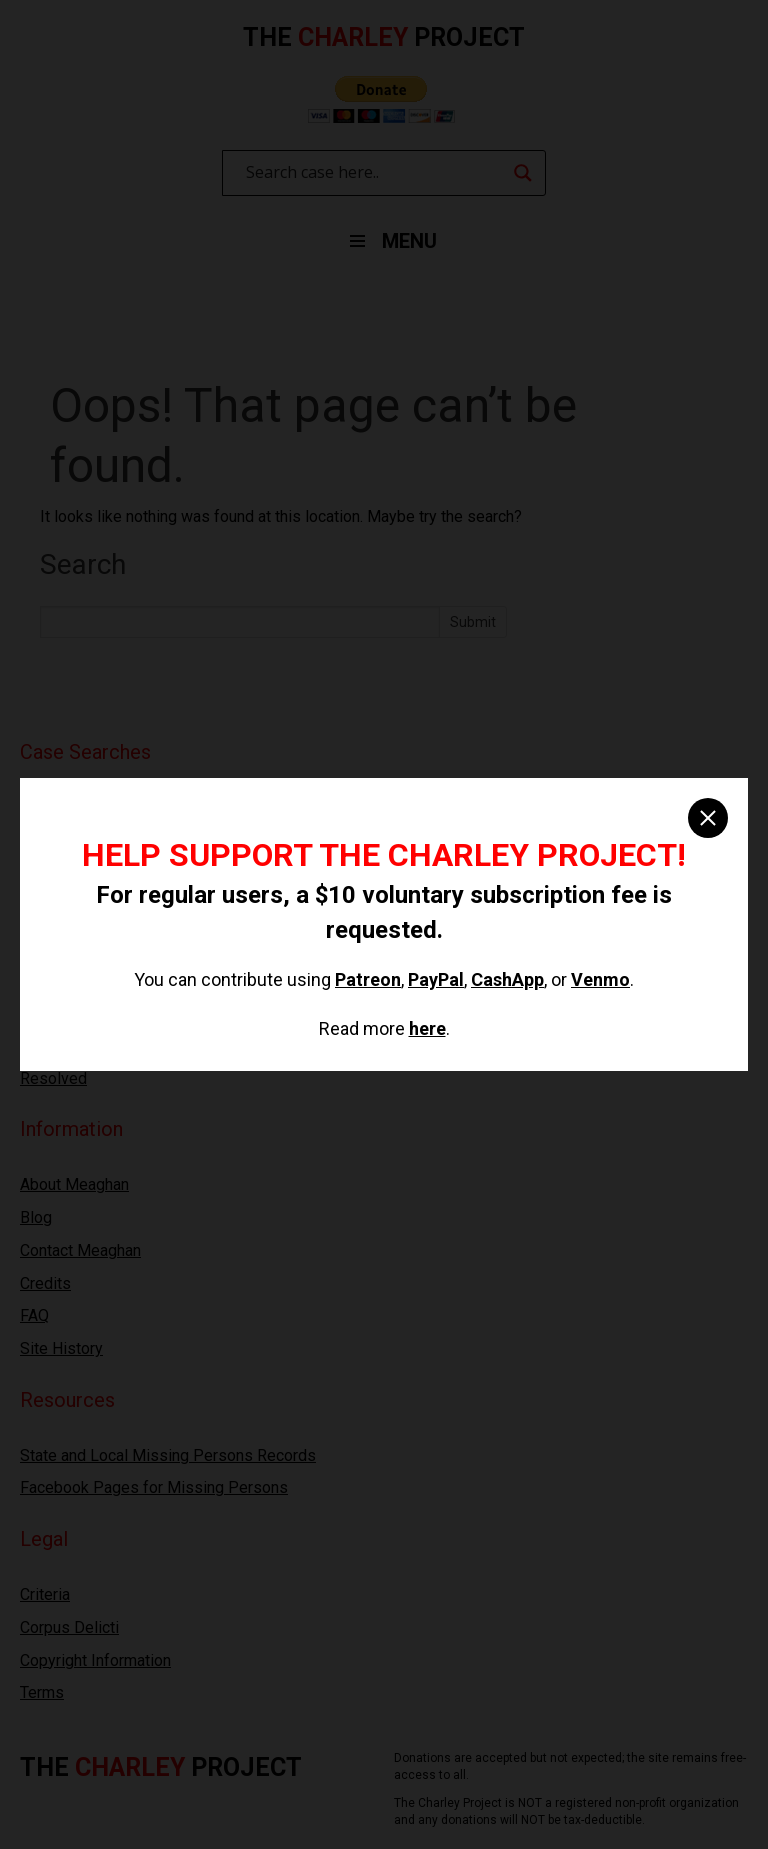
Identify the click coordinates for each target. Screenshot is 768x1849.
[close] (708, 818)
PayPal (436, 979)
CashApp (507, 979)
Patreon (368, 979)
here (427, 1028)
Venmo (600, 979)
